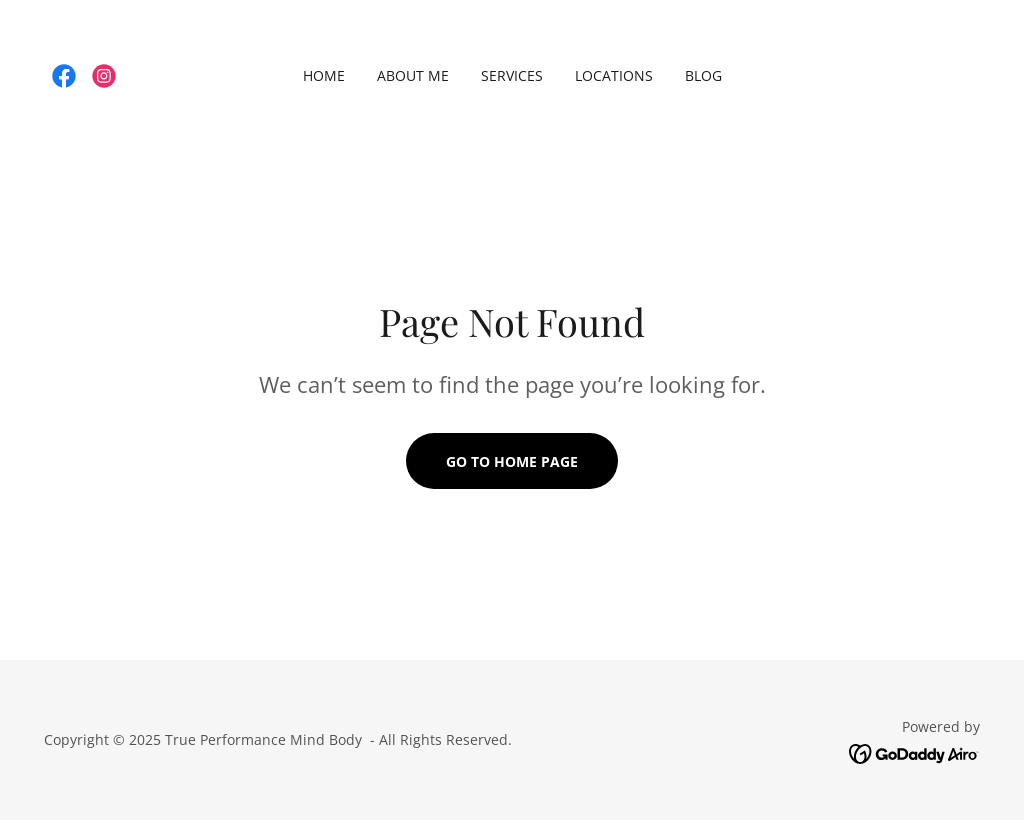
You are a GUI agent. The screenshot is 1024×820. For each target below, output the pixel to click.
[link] (64, 76)
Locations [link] (614, 75)
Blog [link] (703, 75)
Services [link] (512, 75)
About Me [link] (413, 75)
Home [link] (324, 75)
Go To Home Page (512, 461)
